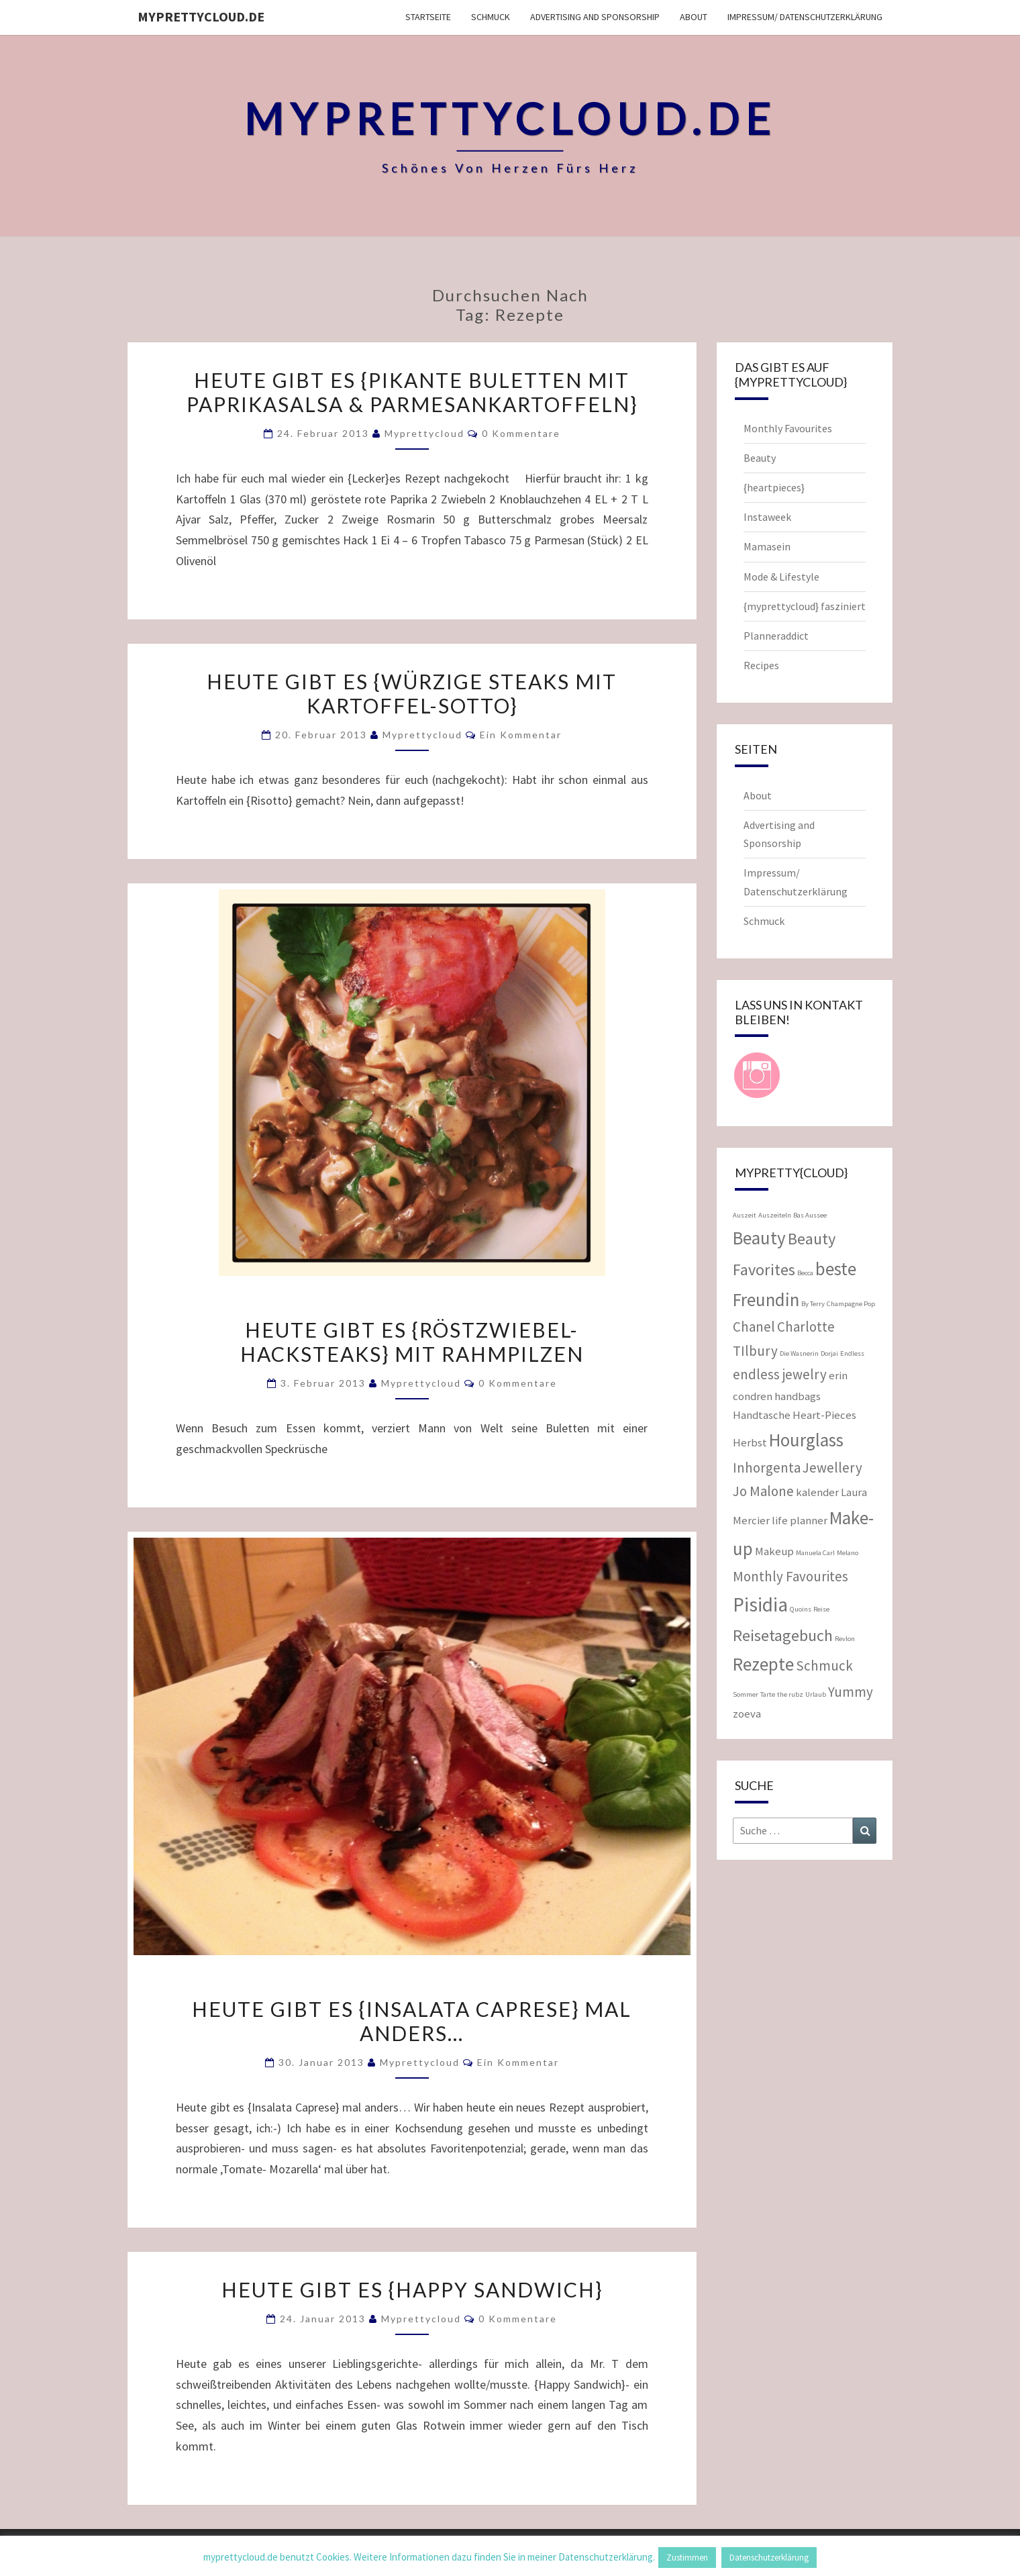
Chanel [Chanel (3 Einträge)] (754, 1327)
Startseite (428, 17)
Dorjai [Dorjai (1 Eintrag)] (829, 1353)
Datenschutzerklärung (769, 2557)
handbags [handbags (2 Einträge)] (797, 1396)
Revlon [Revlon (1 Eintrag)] (845, 1638)
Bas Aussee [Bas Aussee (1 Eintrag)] (810, 1215)
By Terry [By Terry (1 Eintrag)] (813, 1303)
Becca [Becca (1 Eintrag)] (805, 1273)
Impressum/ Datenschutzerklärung (804, 17)
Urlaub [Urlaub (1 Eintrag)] (815, 1694)
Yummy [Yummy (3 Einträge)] (850, 1692)
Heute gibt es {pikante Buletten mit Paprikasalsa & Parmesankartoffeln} (412, 392)
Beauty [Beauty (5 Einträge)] (759, 1237)
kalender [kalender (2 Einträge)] (817, 1492)
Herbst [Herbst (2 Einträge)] (750, 1442)
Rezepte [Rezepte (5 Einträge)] (763, 1663)
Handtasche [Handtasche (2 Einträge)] (761, 1414)
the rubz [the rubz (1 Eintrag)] (790, 1694)
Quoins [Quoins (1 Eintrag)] (800, 1609)
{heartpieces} (774, 487)
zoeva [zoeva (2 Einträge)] (747, 1713)
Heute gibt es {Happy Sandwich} (412, 2289)
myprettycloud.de (201, 16)
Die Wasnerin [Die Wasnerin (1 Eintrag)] (799, 1353)
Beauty (760, 457)
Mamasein (767, 546)
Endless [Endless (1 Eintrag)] (852, 1353)
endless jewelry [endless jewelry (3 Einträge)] (780, 1374)
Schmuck (490, 17)
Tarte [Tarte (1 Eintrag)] (767, 1694)
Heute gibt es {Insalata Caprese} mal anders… (411, 2021)
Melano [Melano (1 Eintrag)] (847, 1552)
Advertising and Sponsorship (595, 17)
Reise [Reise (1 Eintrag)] (821, 1609)
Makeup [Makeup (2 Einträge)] (774, 1551)
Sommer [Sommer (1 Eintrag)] (745, 1694)
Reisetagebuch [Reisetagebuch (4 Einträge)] (783, 1635)
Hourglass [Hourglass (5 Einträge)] (806, 1439)
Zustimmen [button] (687, 2557)
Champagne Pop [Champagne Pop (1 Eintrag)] (851, 1303)
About (693, 17)
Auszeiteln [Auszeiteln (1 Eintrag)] (774, 1215)
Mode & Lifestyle (781, 576)
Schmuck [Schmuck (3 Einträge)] (824, 1665)
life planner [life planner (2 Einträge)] (799, 1520)
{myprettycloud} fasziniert (805, 606)
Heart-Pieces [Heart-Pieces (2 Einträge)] (824, 1414)
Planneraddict (776, 635)
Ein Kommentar (521, 734)
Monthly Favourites (788, 428)
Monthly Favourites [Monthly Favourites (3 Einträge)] (790, 1576)
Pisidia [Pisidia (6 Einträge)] (760, 1604)
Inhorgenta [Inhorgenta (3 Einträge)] (767, 1467)
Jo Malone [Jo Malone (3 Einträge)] (763, 1491)
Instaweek (767, 517)
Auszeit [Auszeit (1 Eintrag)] (744, 1215)
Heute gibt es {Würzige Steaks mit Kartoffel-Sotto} (412, 693)
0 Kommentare (521, 433)
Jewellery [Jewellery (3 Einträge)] (832, 1467)
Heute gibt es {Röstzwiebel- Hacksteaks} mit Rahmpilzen (412, 1342)
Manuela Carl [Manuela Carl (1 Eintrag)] (815, 1552)
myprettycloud (424, 433)
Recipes (761, 665)
